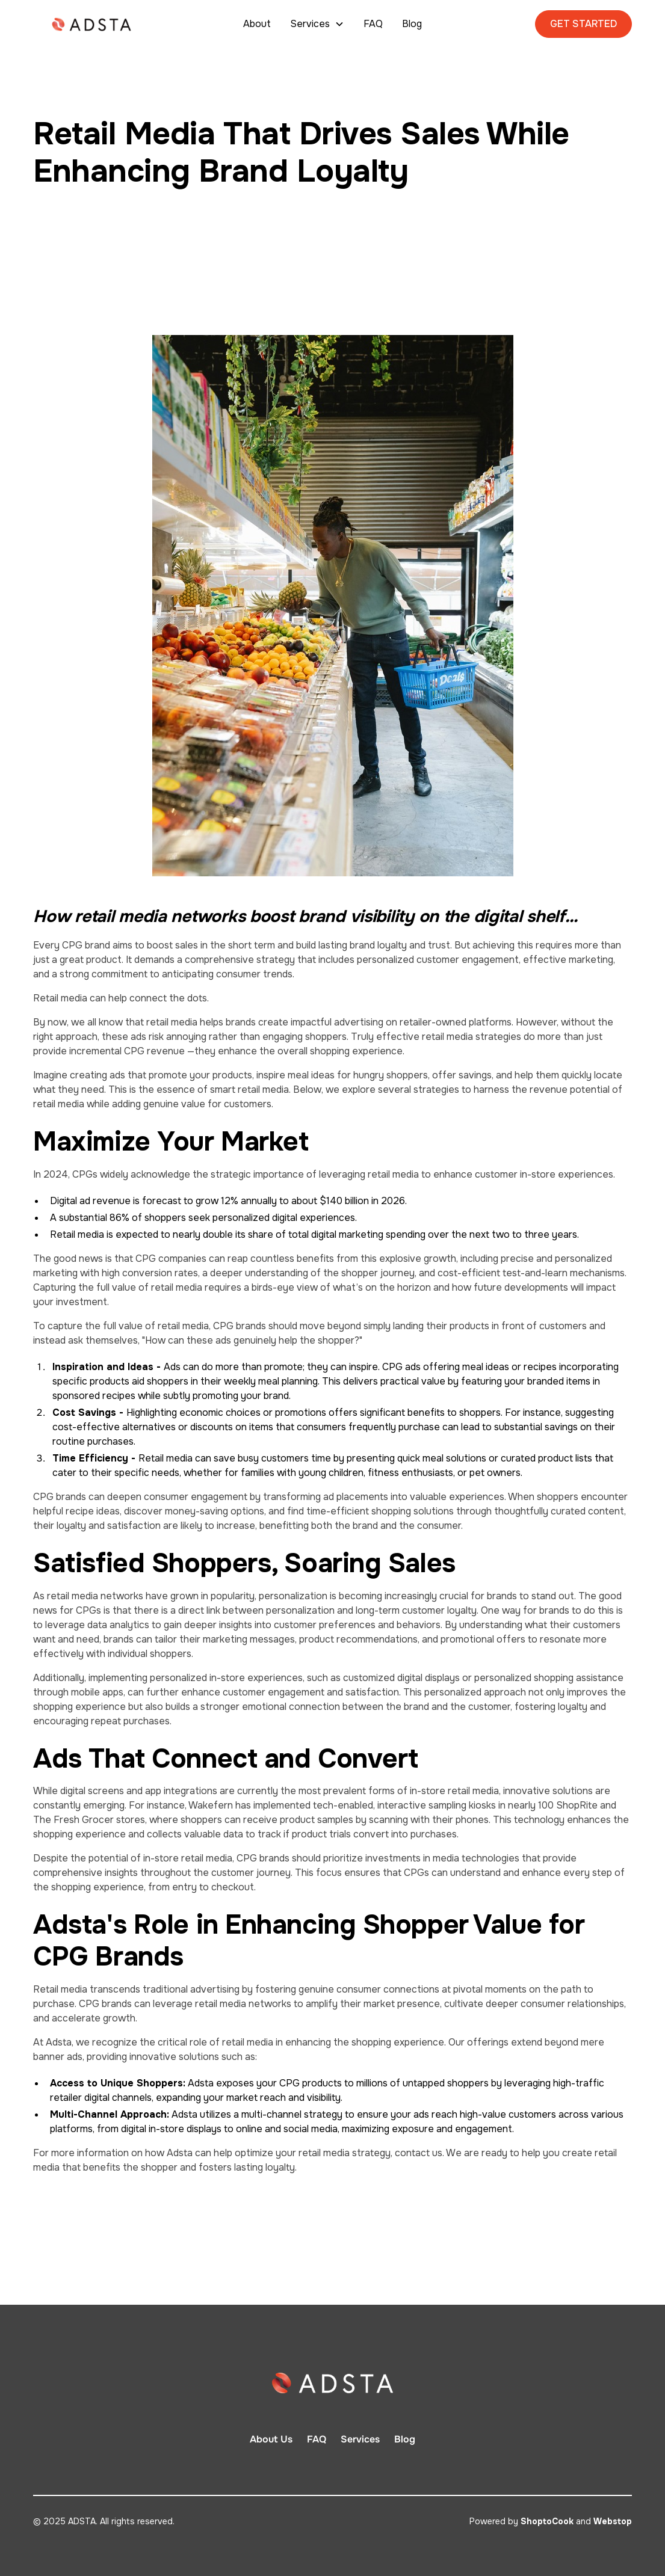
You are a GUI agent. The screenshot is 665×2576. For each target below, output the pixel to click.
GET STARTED (583, 23)
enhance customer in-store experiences (523, 1174)
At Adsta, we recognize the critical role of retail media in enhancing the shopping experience (238, 2042)
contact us (418, 2153)
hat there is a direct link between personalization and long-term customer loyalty (297, 1610)
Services (360, 2439)
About (257, 23)
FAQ (373, 23)
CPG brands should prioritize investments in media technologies (378, 1858)
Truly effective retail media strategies (437, 1036)
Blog (412, 23)
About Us (271, 2439)
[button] (317, 24)
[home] (95, 24)
